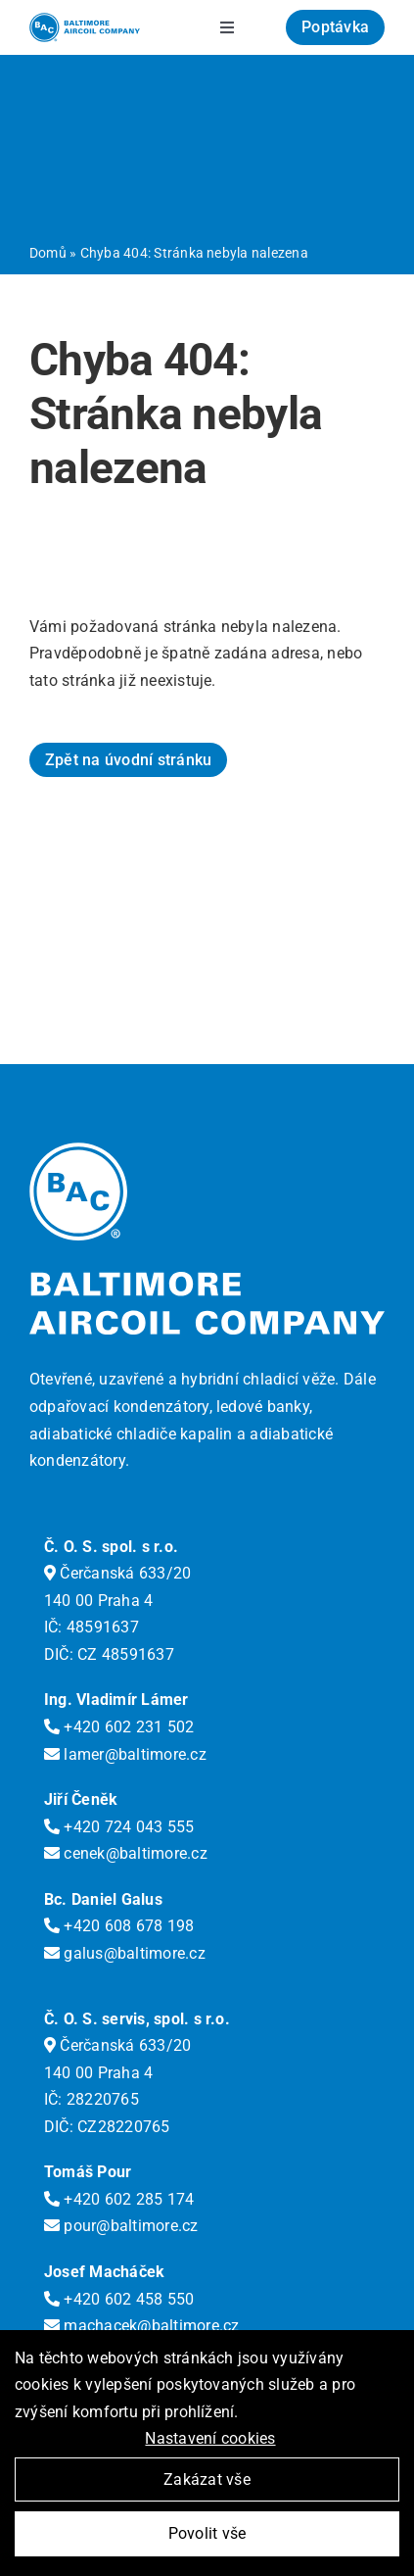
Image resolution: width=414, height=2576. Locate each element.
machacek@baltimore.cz (142, 2325)
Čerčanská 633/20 (117, 1573)
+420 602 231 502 (119, 1727)
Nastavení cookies (210, 2438)
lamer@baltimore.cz (125, 1754)
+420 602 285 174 (119, 2199)
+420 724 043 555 (119, 1827)
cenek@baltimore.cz (125, 1853)
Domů (48, 253)
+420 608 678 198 (119, 1926)
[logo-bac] (84, 20)
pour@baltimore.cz (121, 2225)
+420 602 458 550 (119, 2299)
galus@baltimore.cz (125, 1953)
